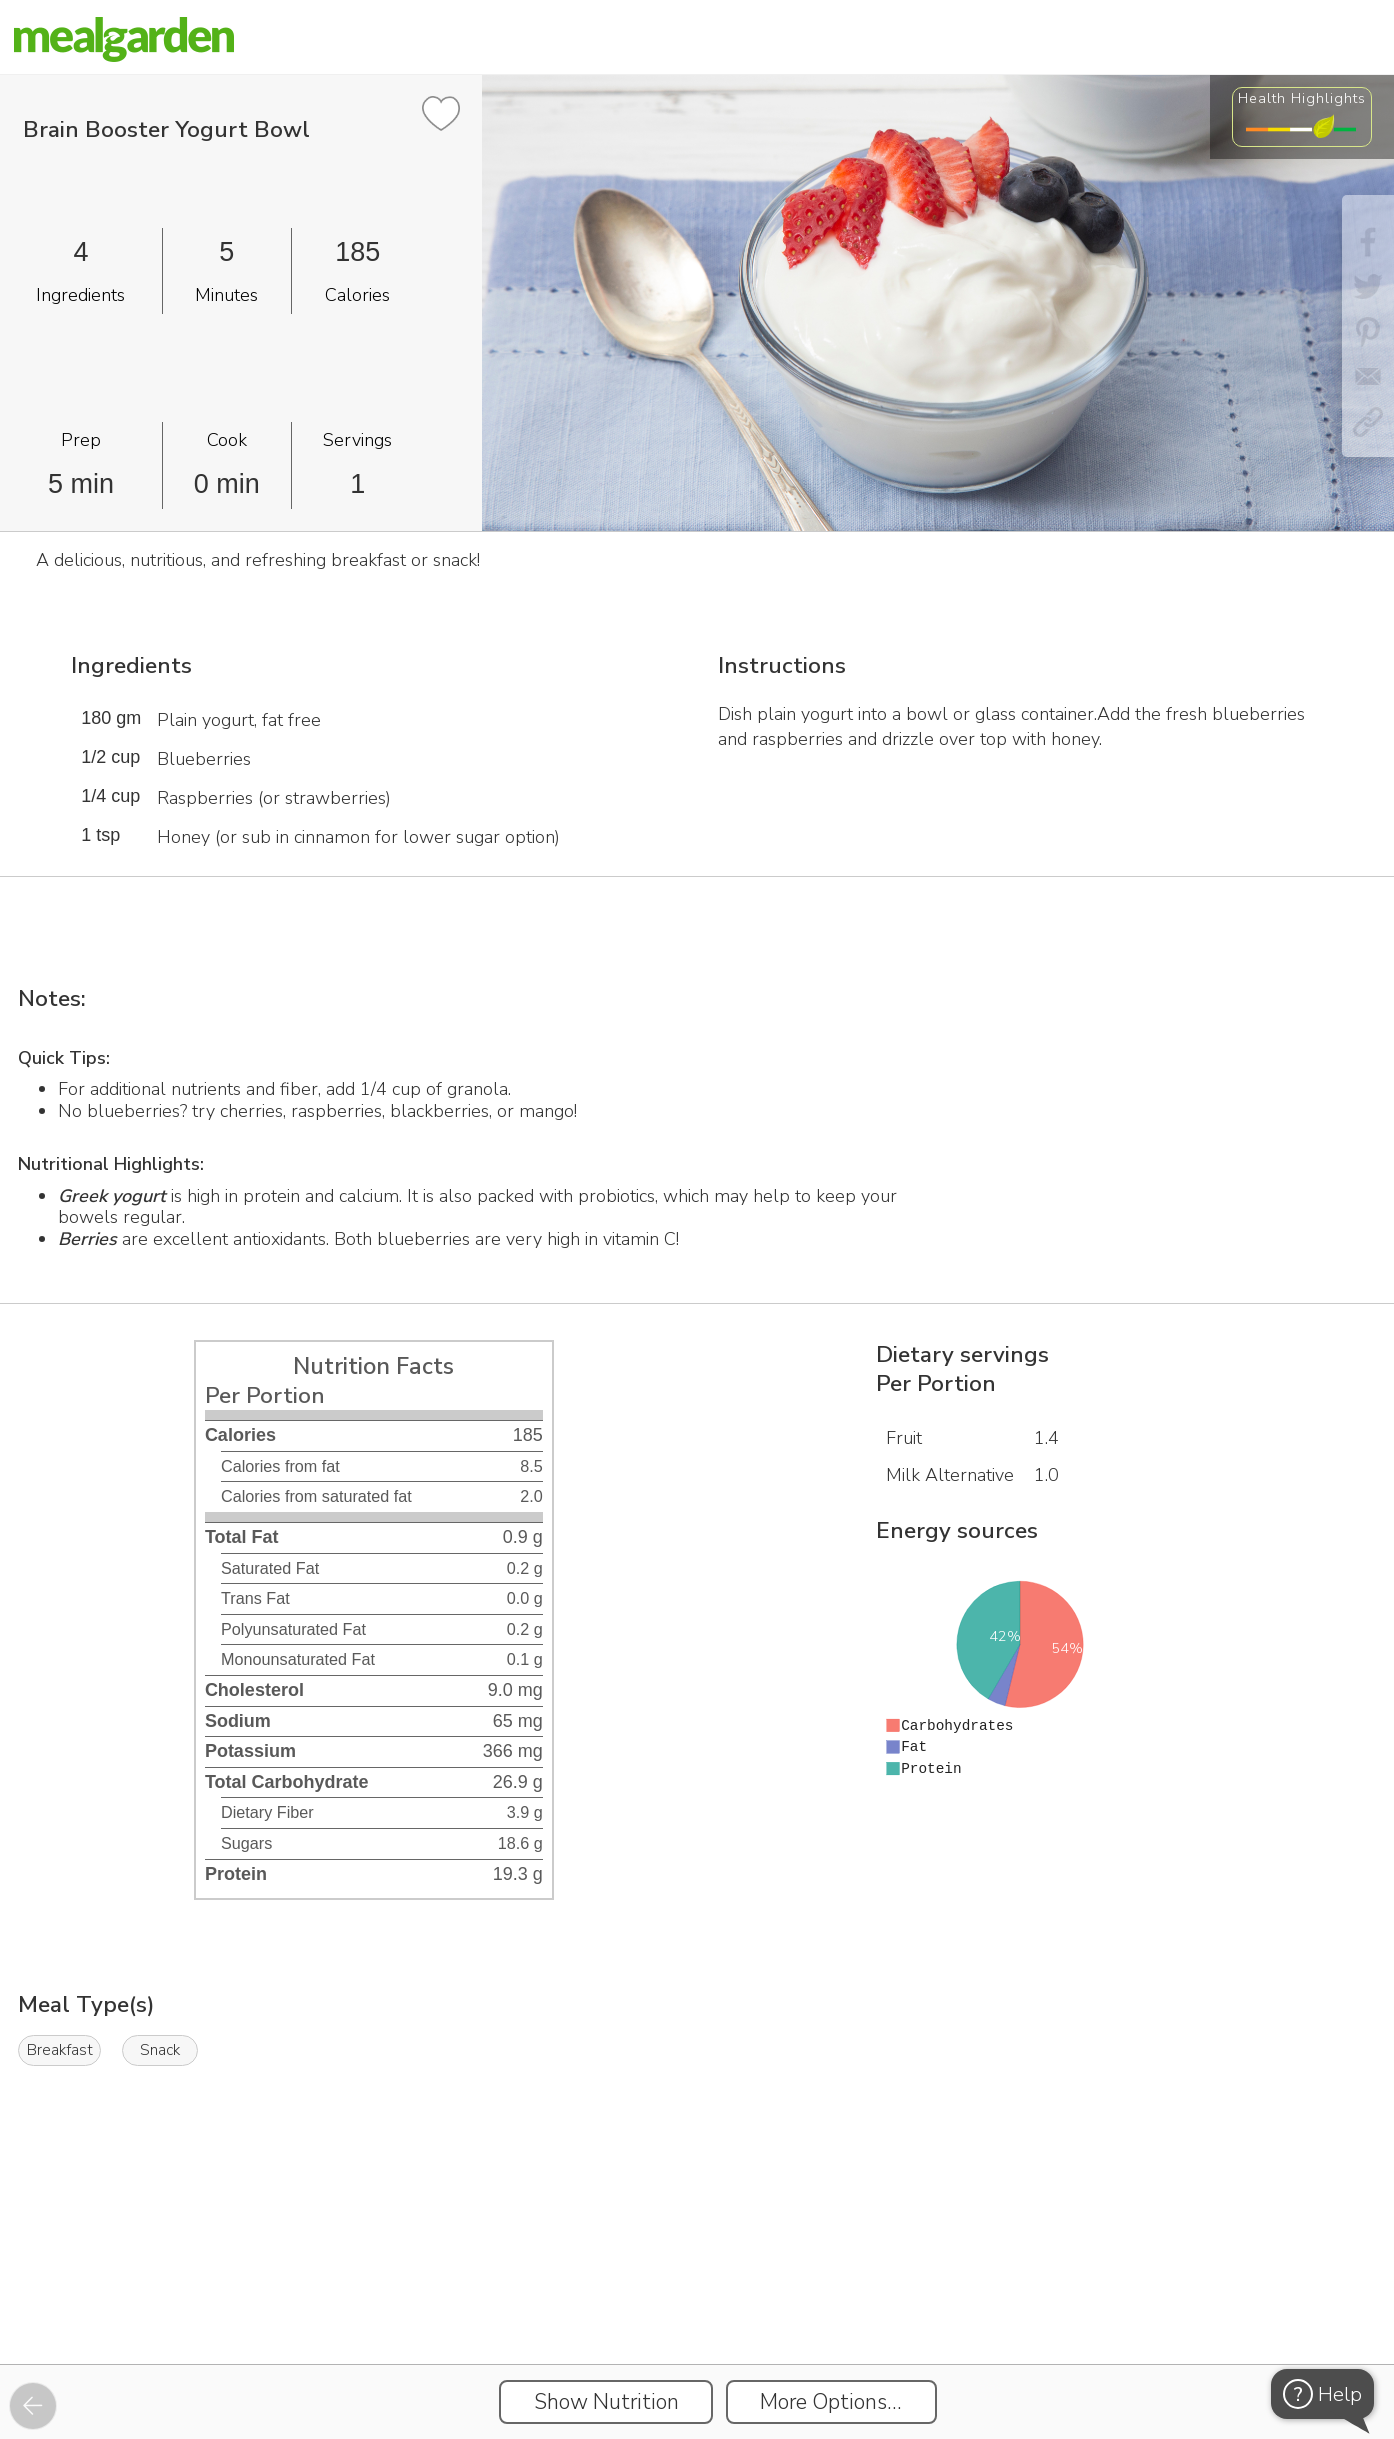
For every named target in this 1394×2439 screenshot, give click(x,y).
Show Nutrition (606, 2402)
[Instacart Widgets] (697, 2295)
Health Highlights (1302, 98)
